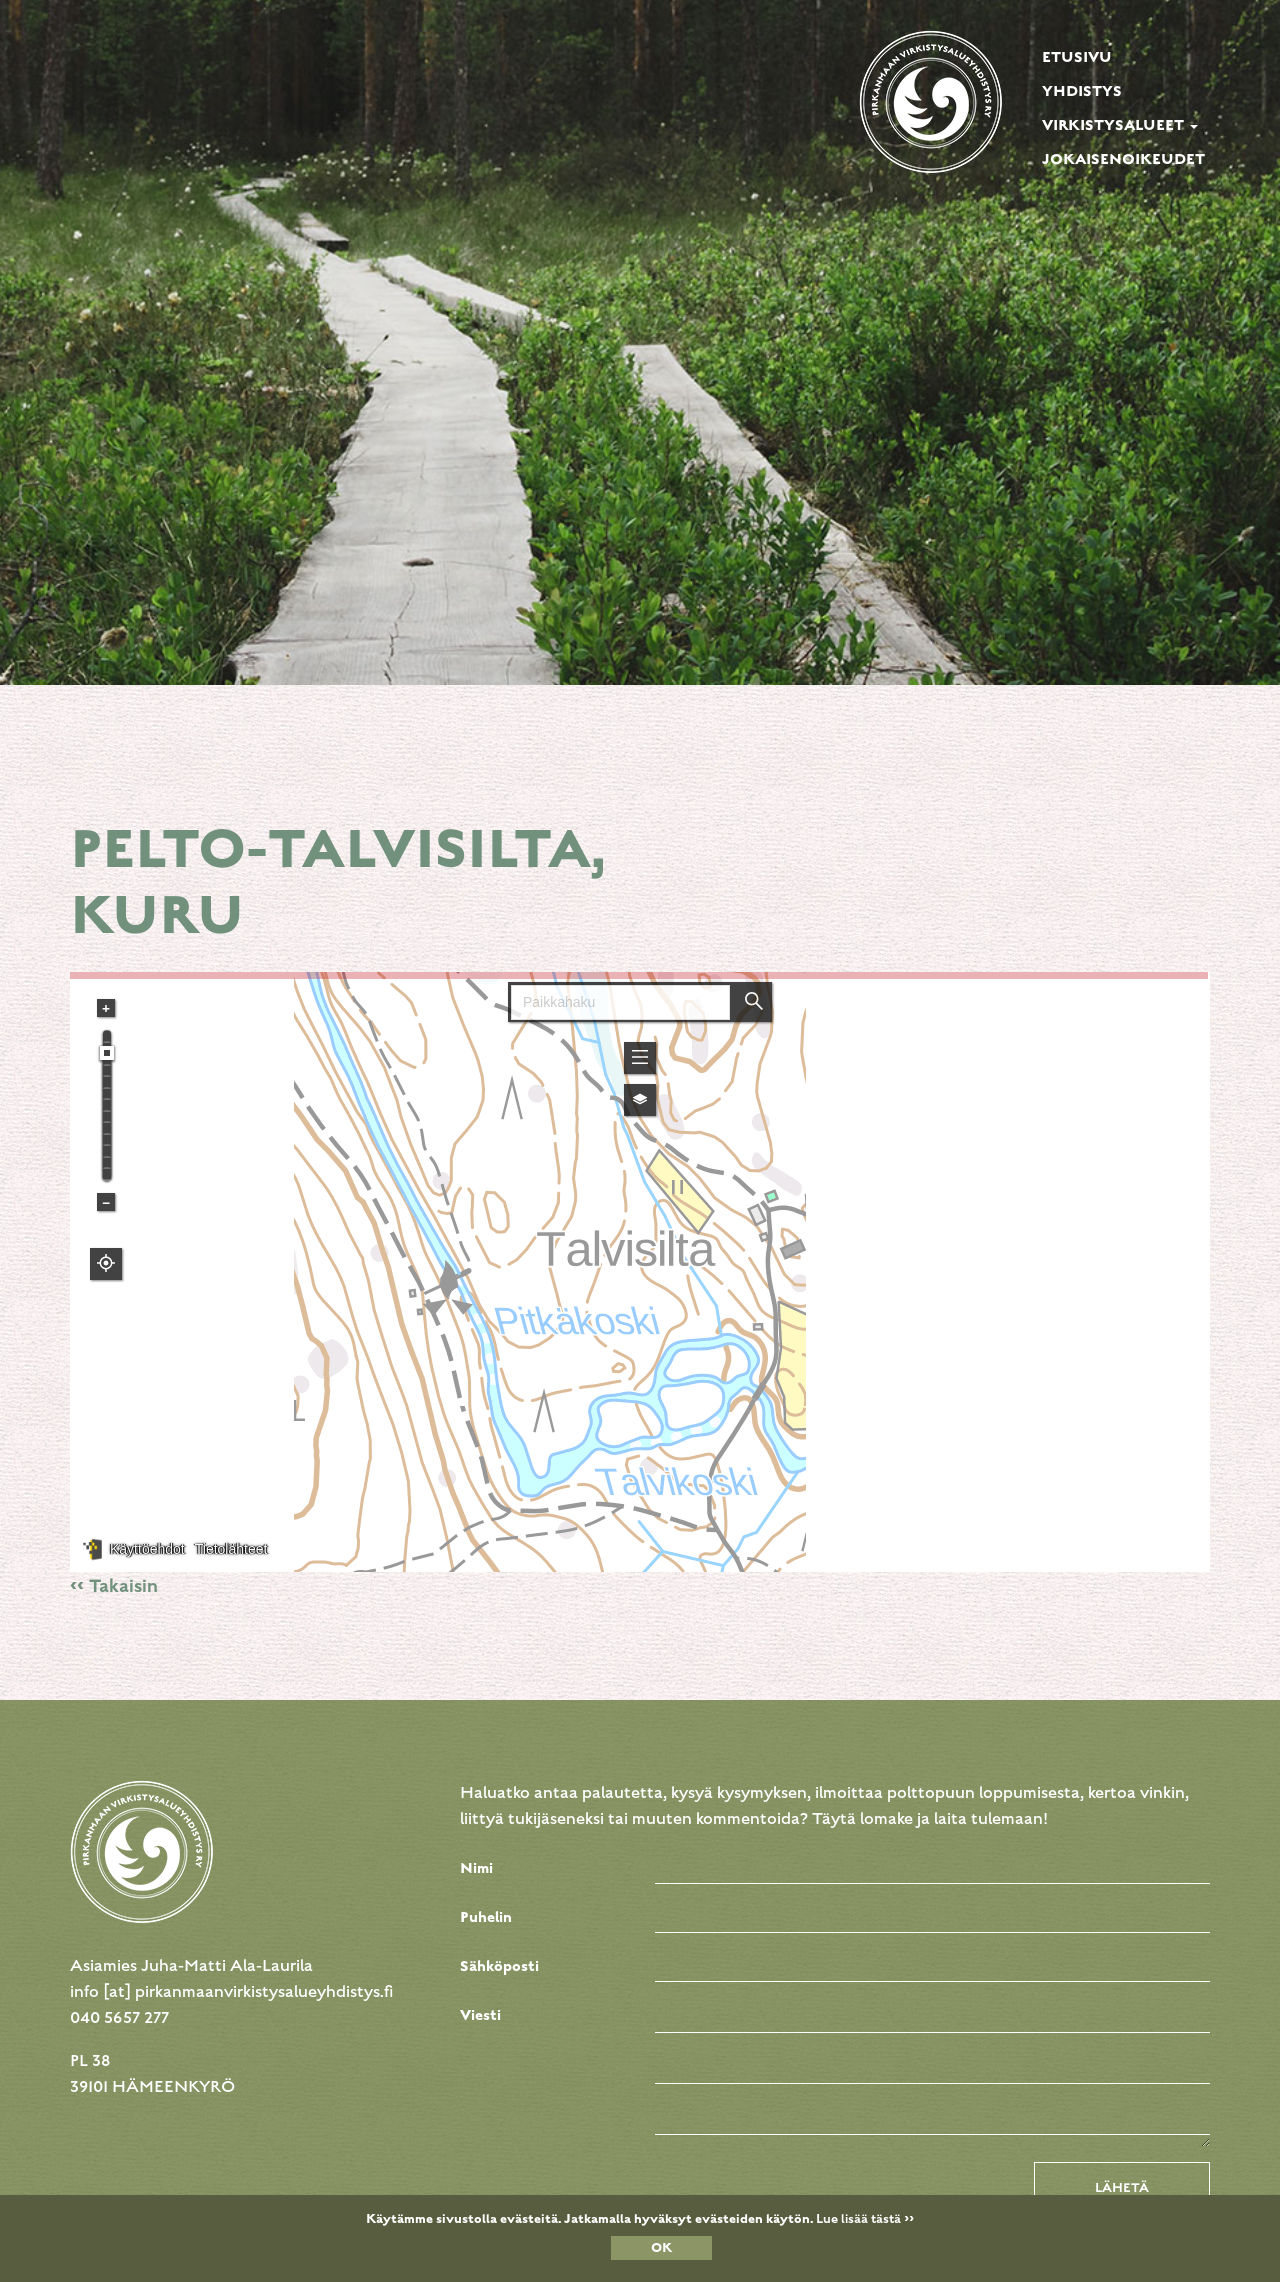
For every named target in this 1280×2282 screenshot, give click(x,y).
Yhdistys (1082, 91)
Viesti (480, 2015)
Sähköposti (499, 1966)
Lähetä (1122, 2188)
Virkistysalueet (1120, 125)
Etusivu (1077, 57)
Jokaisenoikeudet (1123, 159)
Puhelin (486, 1917)
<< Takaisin (114, 1586)
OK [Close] (661, 2248)
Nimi (476, 1868)
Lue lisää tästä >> (865, 2219)
